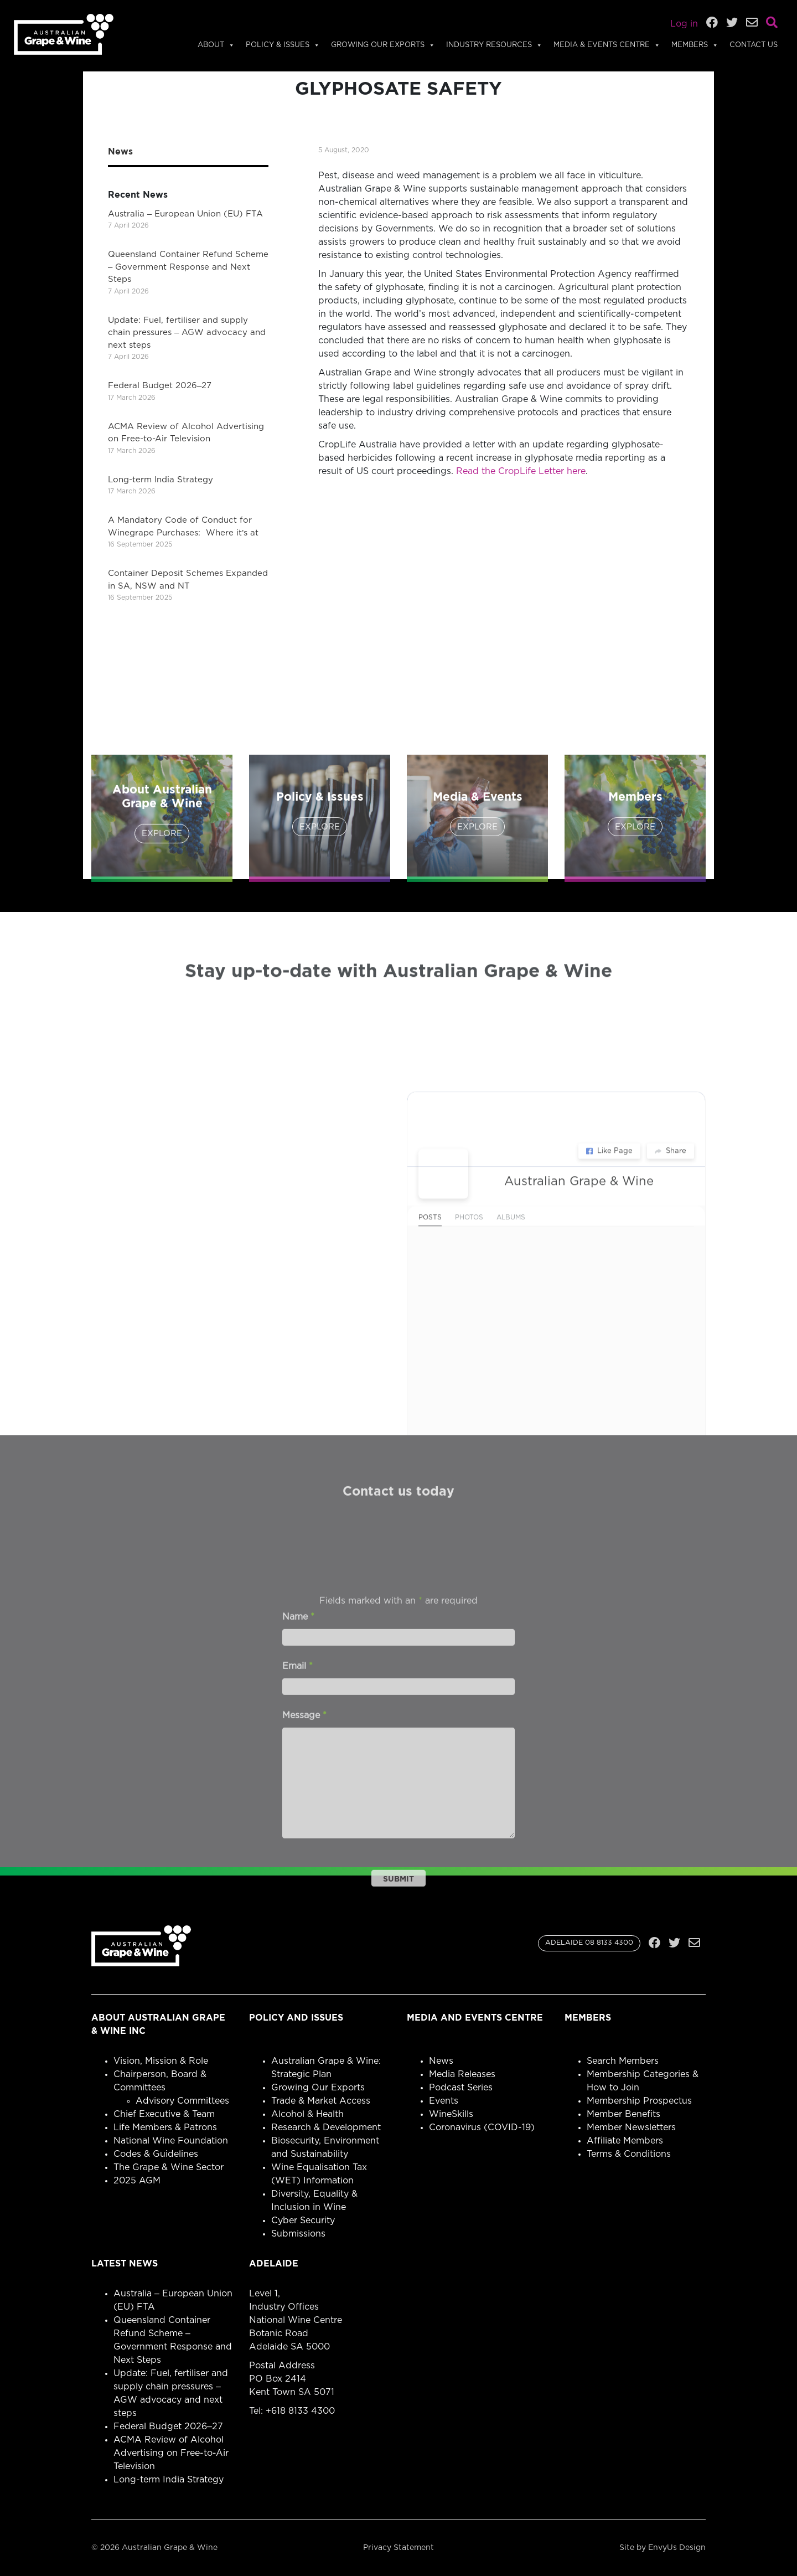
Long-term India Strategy (160, 480)
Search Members (623, 2061)
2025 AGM (137, 2180)
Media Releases (462, 2074)
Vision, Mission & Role (160, 2061)
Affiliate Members (625, 2140)
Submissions (298, 2233)
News (441, 2061)
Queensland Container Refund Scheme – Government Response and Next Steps (188, 267)
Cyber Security (303, 2220)
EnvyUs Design (677, 2548)
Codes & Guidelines (155, 2154)
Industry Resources (494, 45)
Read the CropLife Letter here (521, 471)
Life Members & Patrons (165, 2127)
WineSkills (451, 2114)
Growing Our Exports (383, 45)
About (216, 45)
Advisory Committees (182, 2100)
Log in (684, 23)
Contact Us (753, 45)
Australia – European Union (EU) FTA (185, 214)
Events (443, 2100)
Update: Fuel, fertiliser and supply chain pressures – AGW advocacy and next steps (187, 332)
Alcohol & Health (307, 2114)
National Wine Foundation (170, 2140)
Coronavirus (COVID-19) (482, 2127)
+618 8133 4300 (300, 2411)
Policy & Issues (283, 45)
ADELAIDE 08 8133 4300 (589, 1942)
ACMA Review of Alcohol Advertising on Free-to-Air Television (171, 2453)
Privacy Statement (398, 2548)
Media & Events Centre (606, 45)
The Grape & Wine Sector (168, 2167)
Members (694, 45)
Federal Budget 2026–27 (159, 386)
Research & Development (326, 2127)
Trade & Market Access (320, 2100)
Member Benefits (623, 2114)
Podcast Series (461, 2087)
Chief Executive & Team (164, 2114)
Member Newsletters (631, 2127)
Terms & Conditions (629, 2154)
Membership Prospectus (639, 2100)
